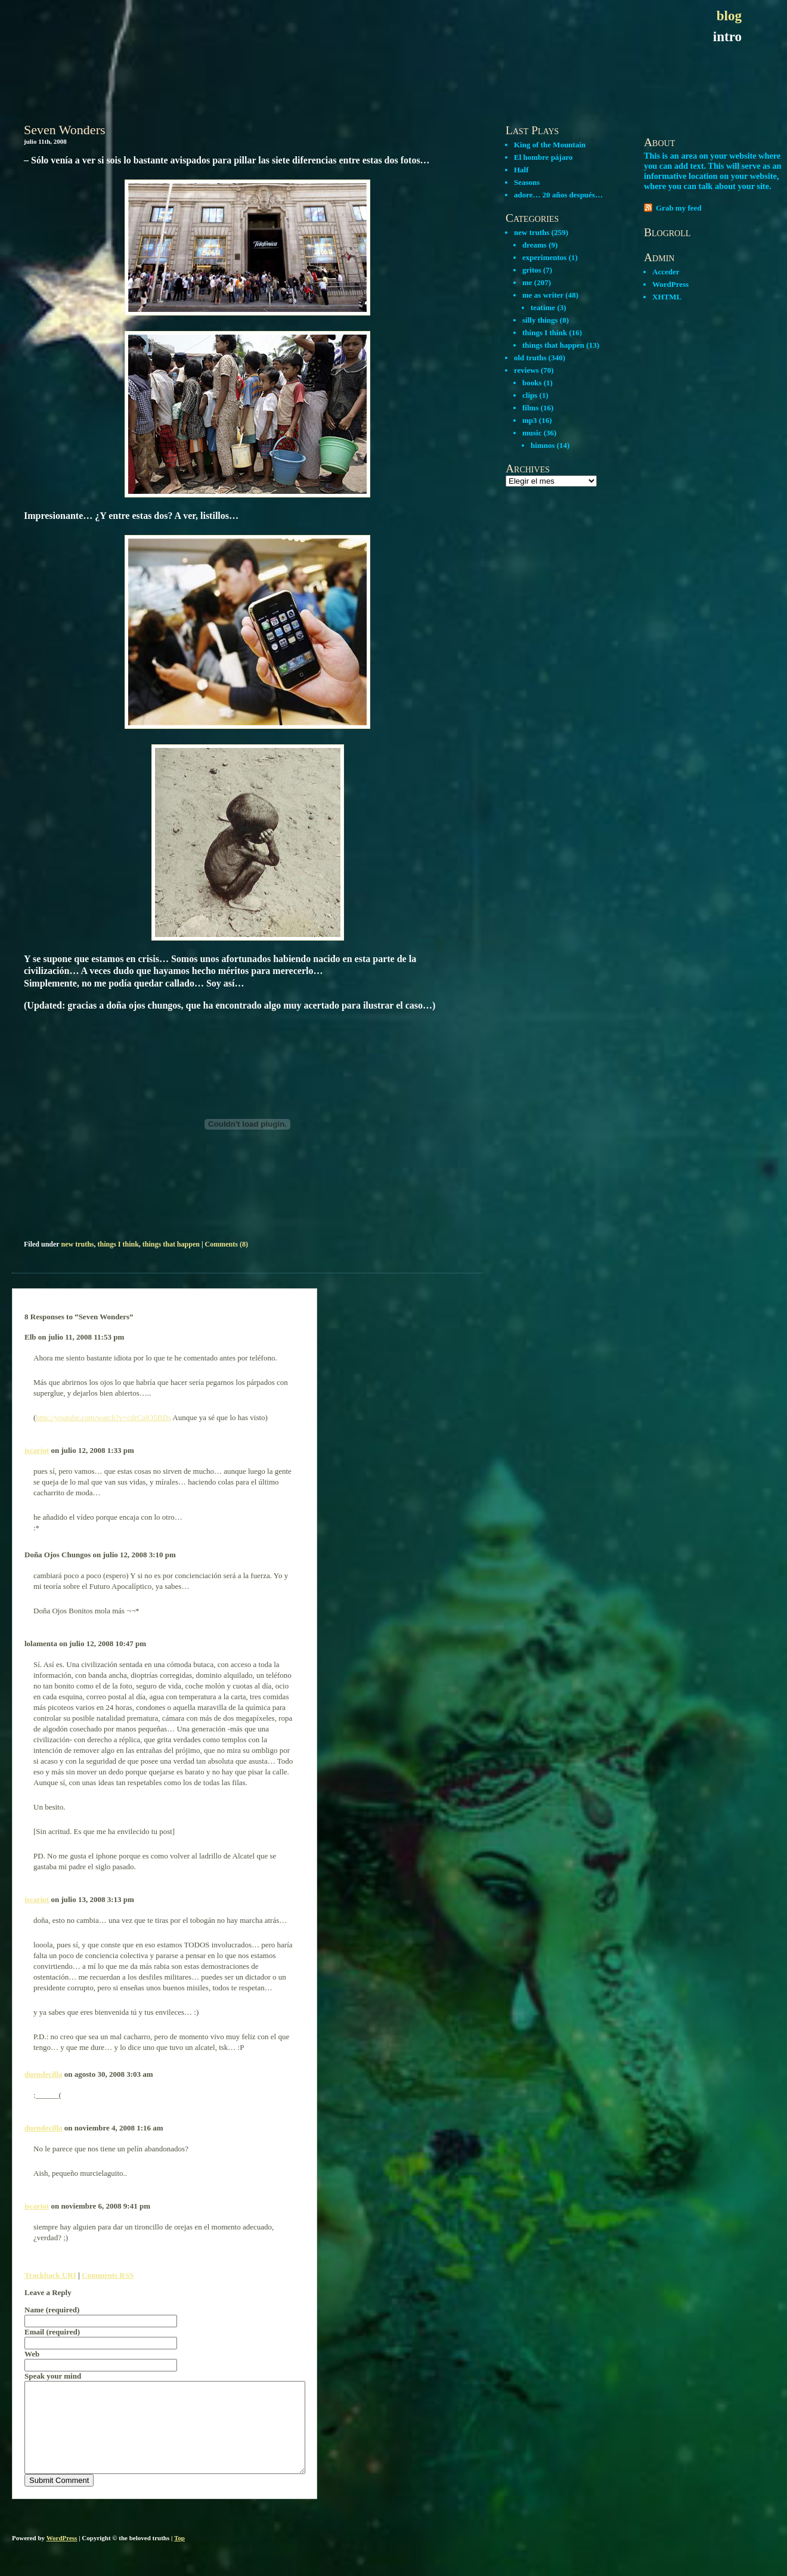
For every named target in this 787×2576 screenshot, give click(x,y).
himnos (542, 445)
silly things (540, 320)
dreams (534, 244)
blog (729, 15)
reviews (526, 370)
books (532, 382)
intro (727, 36)
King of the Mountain (549, 144)
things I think (117, 1244)
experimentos (544, 257)
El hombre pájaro (543, 157)
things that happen (171, 1244)
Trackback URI (50, 2275)
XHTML (666, 296)
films (530, 407)
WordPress (670, 284)
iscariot (36, 1450)
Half (521, 169)
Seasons (527, 182)
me (527, 282)
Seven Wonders (65, 129)
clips (529, 395)
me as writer (542, 294)
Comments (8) (226, 1244)
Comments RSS (108, 2275)
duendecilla (43, 2074)
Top (179, 2555)
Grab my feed (679, 207)
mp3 (529, 420)
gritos (531, 269)
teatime (543, 307)
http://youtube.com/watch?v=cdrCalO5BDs (103, 1417)
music (532, 432)
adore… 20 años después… (558, 194)
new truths (77, 1244)
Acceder (665, 271)
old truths (530, 357)
